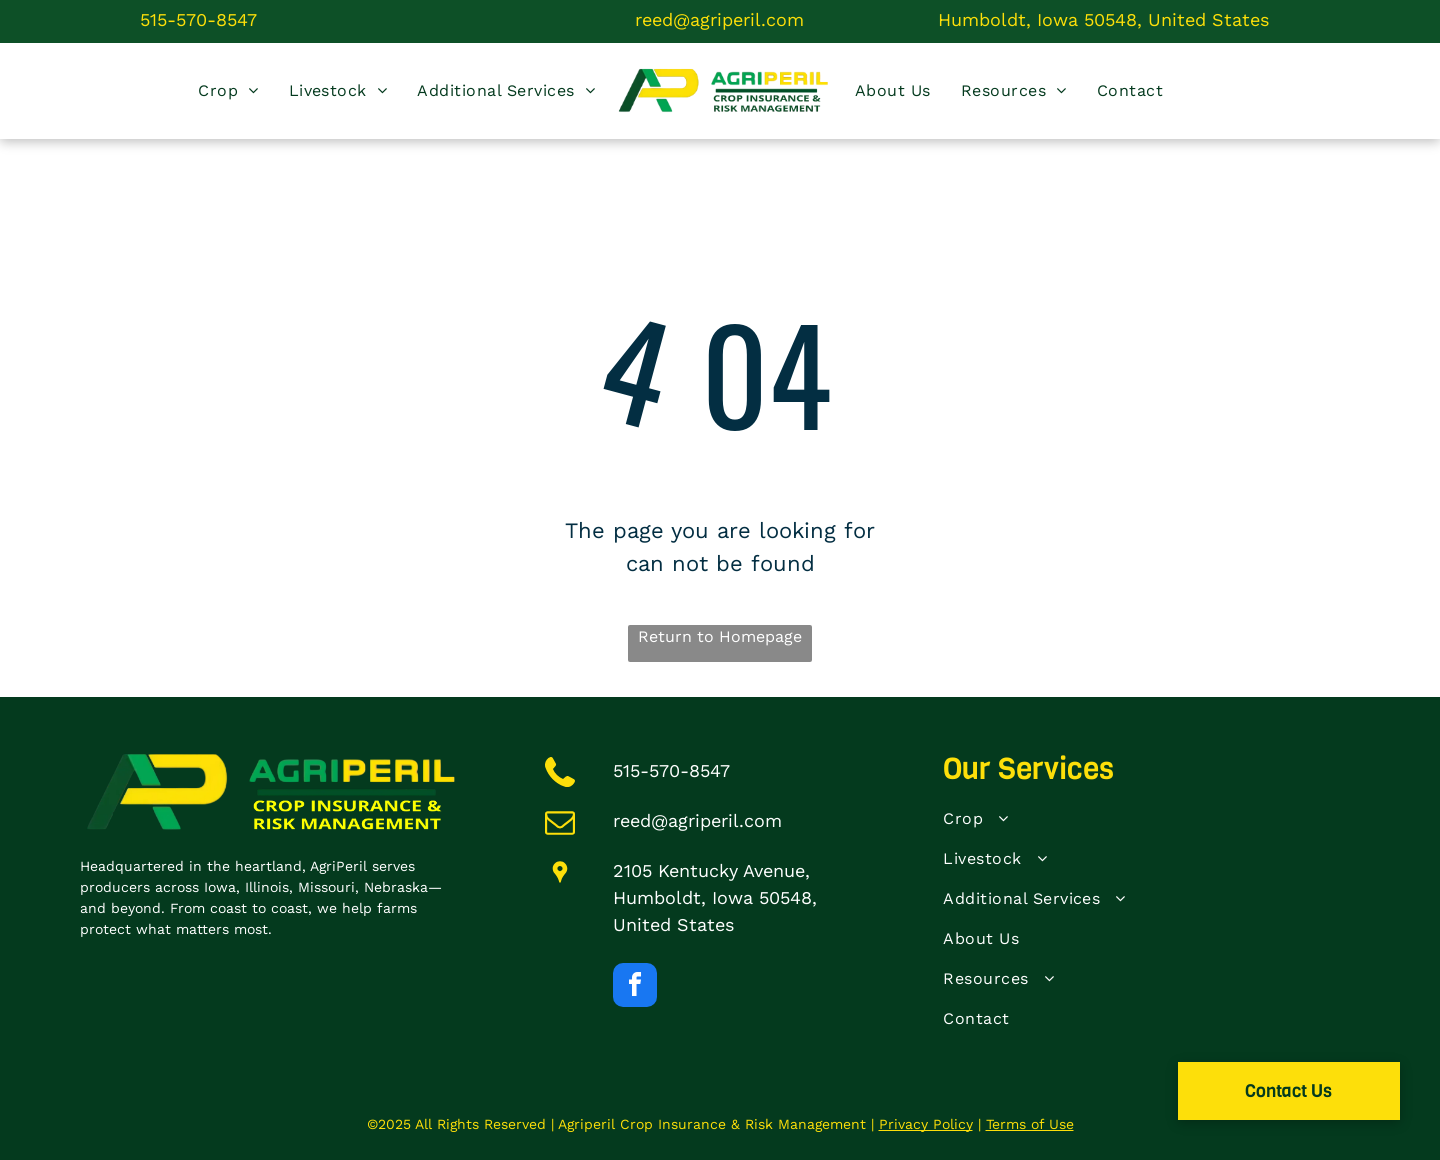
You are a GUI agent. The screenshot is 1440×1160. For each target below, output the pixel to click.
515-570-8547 (198, 19)
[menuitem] (228, 91)
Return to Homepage (720, 636)
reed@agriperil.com (719, 19)
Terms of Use (1030, 1124)
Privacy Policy (926, 1124)
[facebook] (635, 987)
